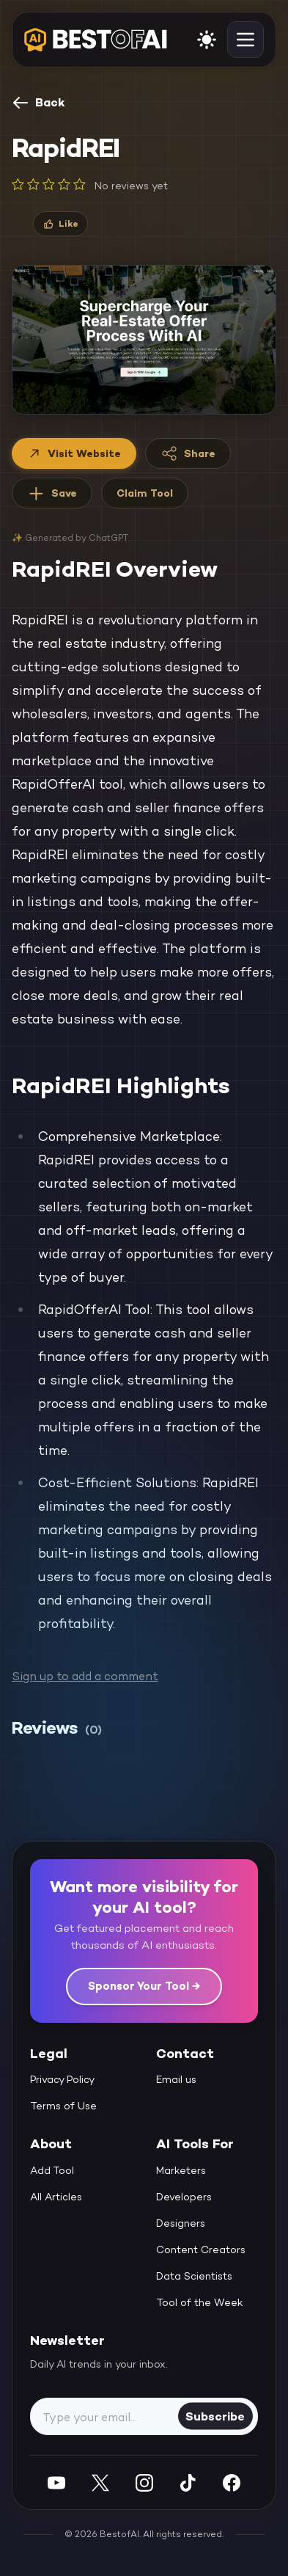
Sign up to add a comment (85, 1676)
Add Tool (52, 2170)
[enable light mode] (206, 39)
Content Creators (200, 2249)
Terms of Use (63, 2105)
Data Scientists (194, 2276)
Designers (180, 2223)
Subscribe (215, 2415)
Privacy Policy (62, 2079)
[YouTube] (56, 2482)
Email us (176, 2079)
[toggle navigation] (245, 39)
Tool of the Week (199, 2302)
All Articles (56, 2196)
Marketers (181, 2170)
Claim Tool (145, 493)
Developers (184, 2196)
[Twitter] (100, 2482)
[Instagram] (144, 2482)
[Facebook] (231, 2482)
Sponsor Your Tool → (144, 1986)
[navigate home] (95, 39)
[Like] (60, 223)
